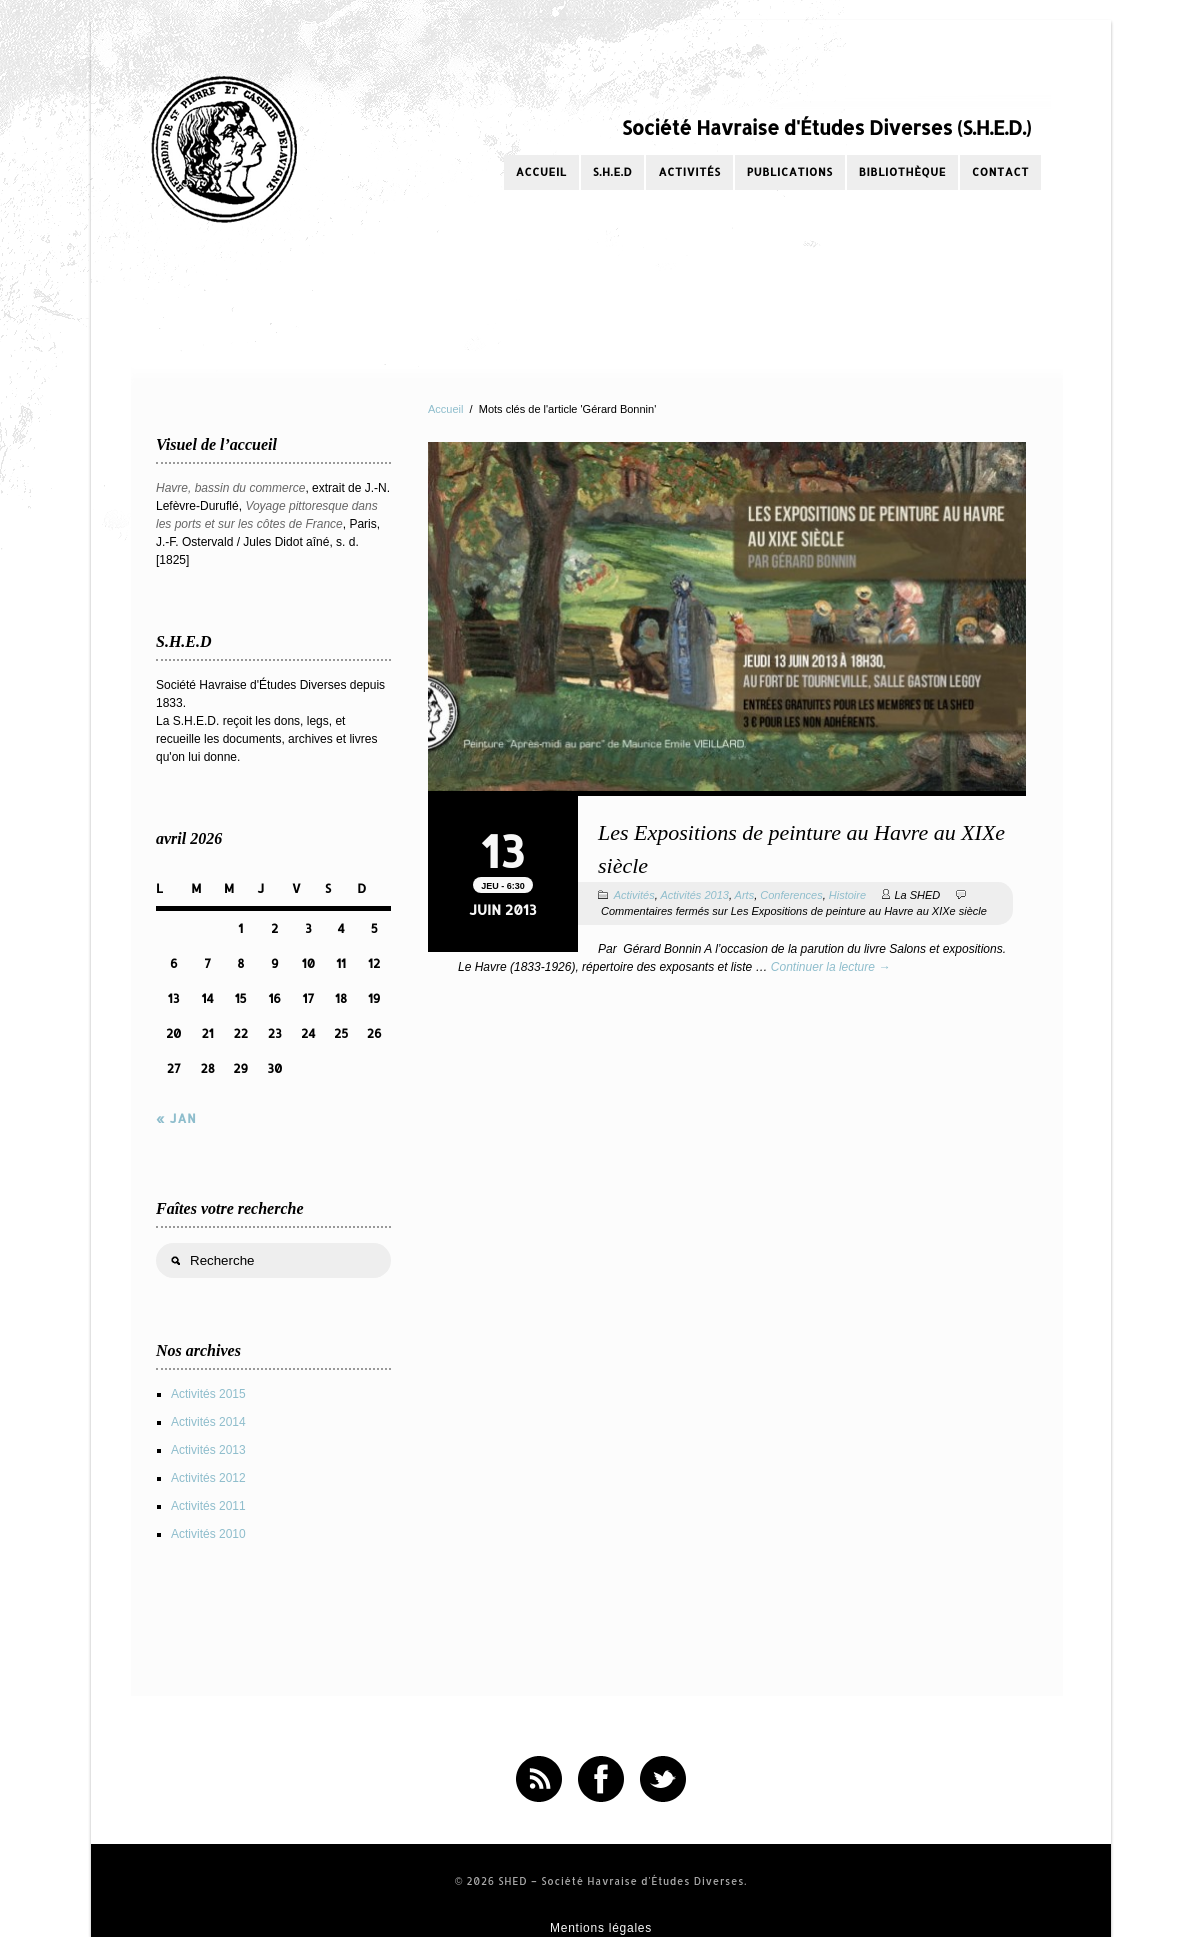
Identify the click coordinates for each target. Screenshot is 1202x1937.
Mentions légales (601, 1928)
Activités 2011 (208, 1506)
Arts (745, 895)
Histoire (847, 895)
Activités (689, 172)
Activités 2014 (208, 1422)
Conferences (791, 895)
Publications (790, 172)
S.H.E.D (613, 172)
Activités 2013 (694, 895)
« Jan (176, 1118)
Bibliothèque (902, 172)
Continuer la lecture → (830, 967)
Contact (1000, 172)
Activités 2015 (208, 1394)
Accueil (541, 172)
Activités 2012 (208, 1478)
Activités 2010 (208, 1534)
